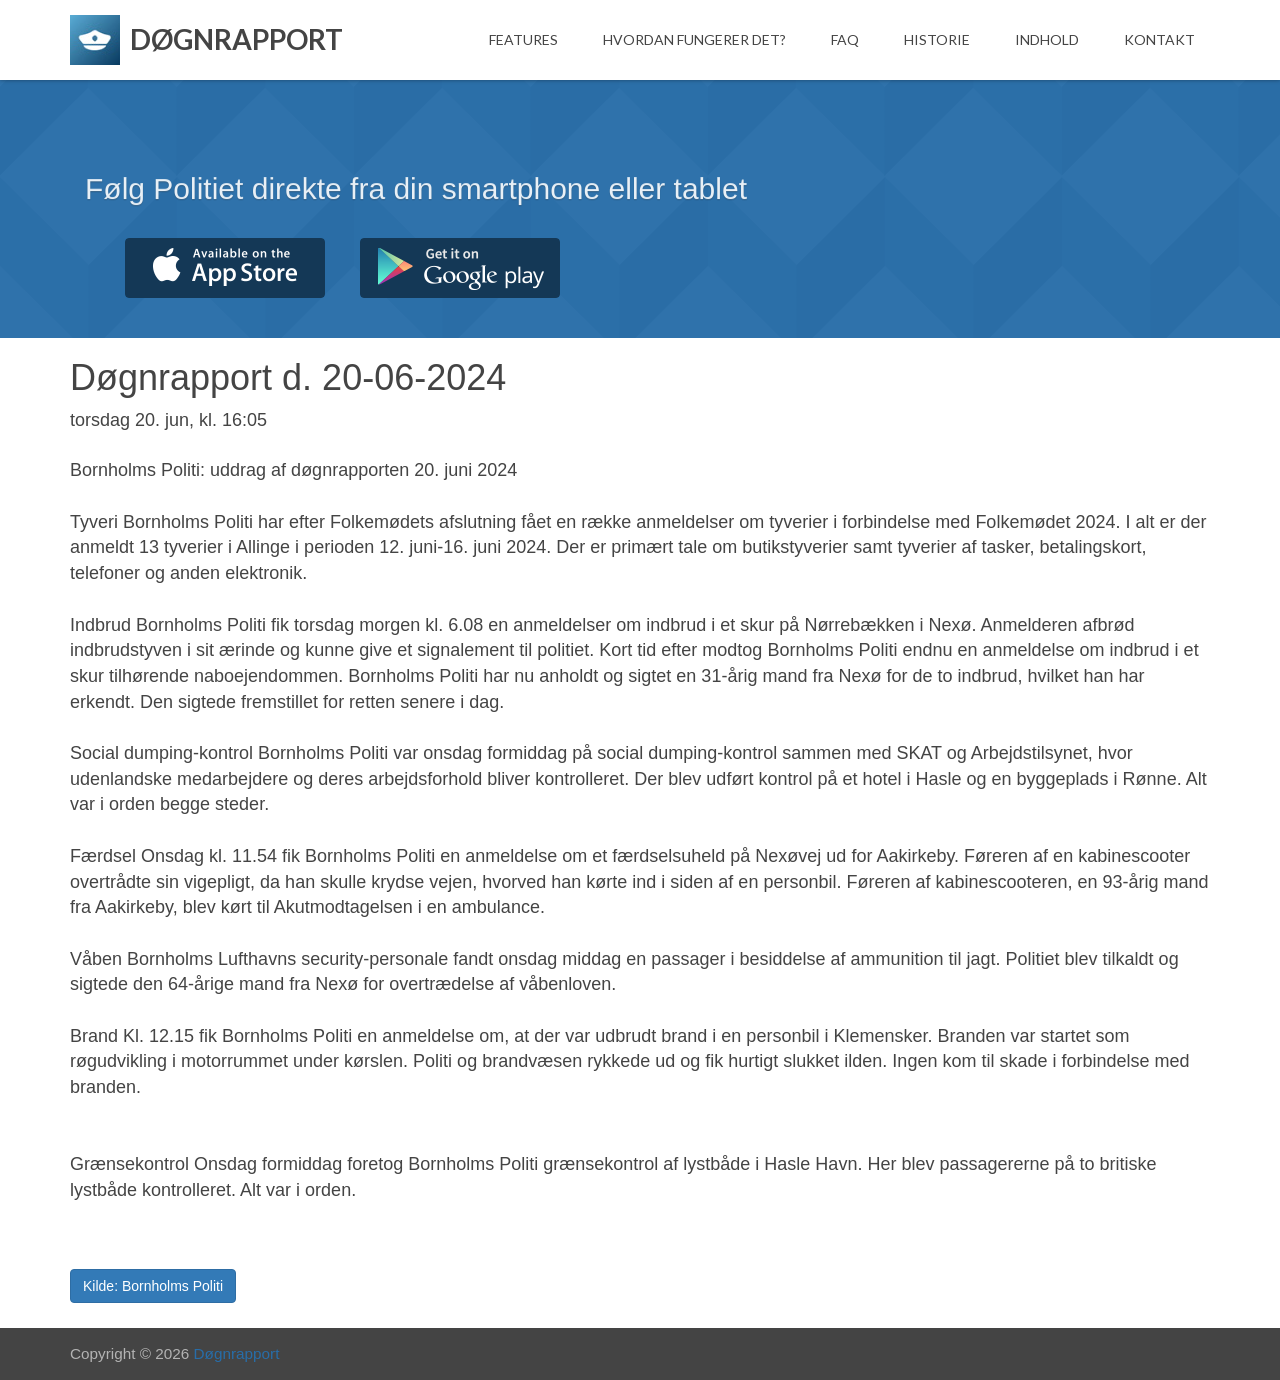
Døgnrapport (237, 1353)
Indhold (1047, 39)
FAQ (845, 39)
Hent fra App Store (225, 268)
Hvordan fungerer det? (694, 39)
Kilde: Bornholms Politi (153, 1286)
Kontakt (1159, 39)
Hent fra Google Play (460, 268)
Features (523, 39)
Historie (937, 39)
